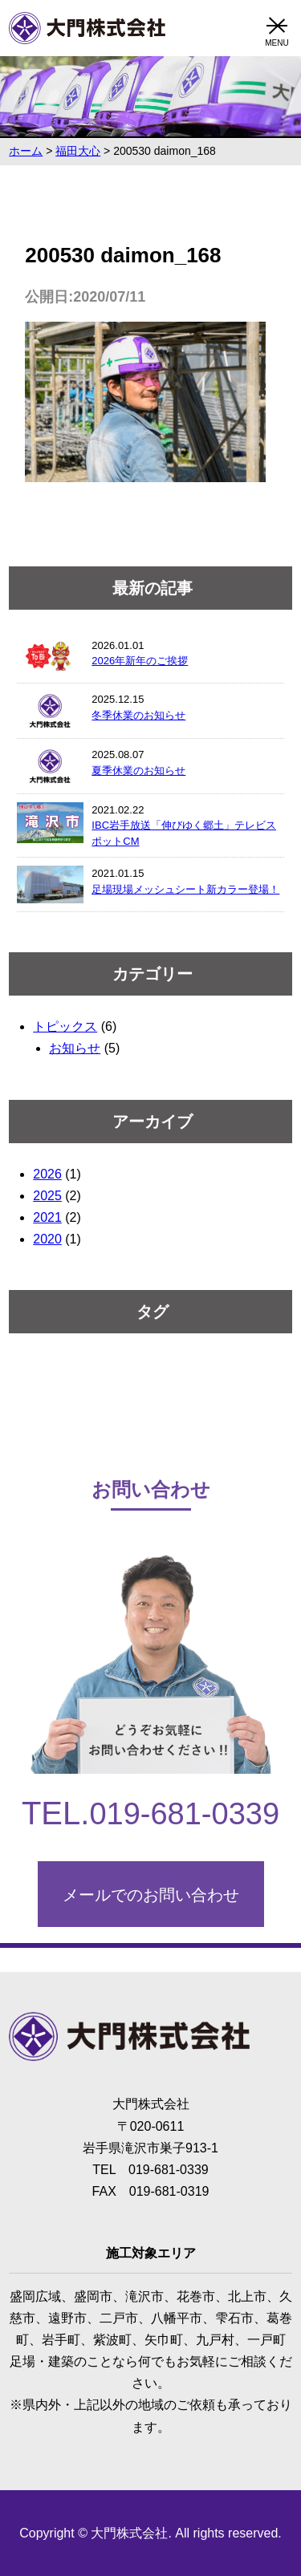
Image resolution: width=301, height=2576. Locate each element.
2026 (47, 1174)
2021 (47, 1217)
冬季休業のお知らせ (138, 715)
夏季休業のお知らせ (138, 771)
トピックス (65, 1026)
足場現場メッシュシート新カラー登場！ (185, 889)
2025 (47, 1196)
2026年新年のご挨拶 (140, 661)
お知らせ (74, 1048)
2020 (47, 1239)
